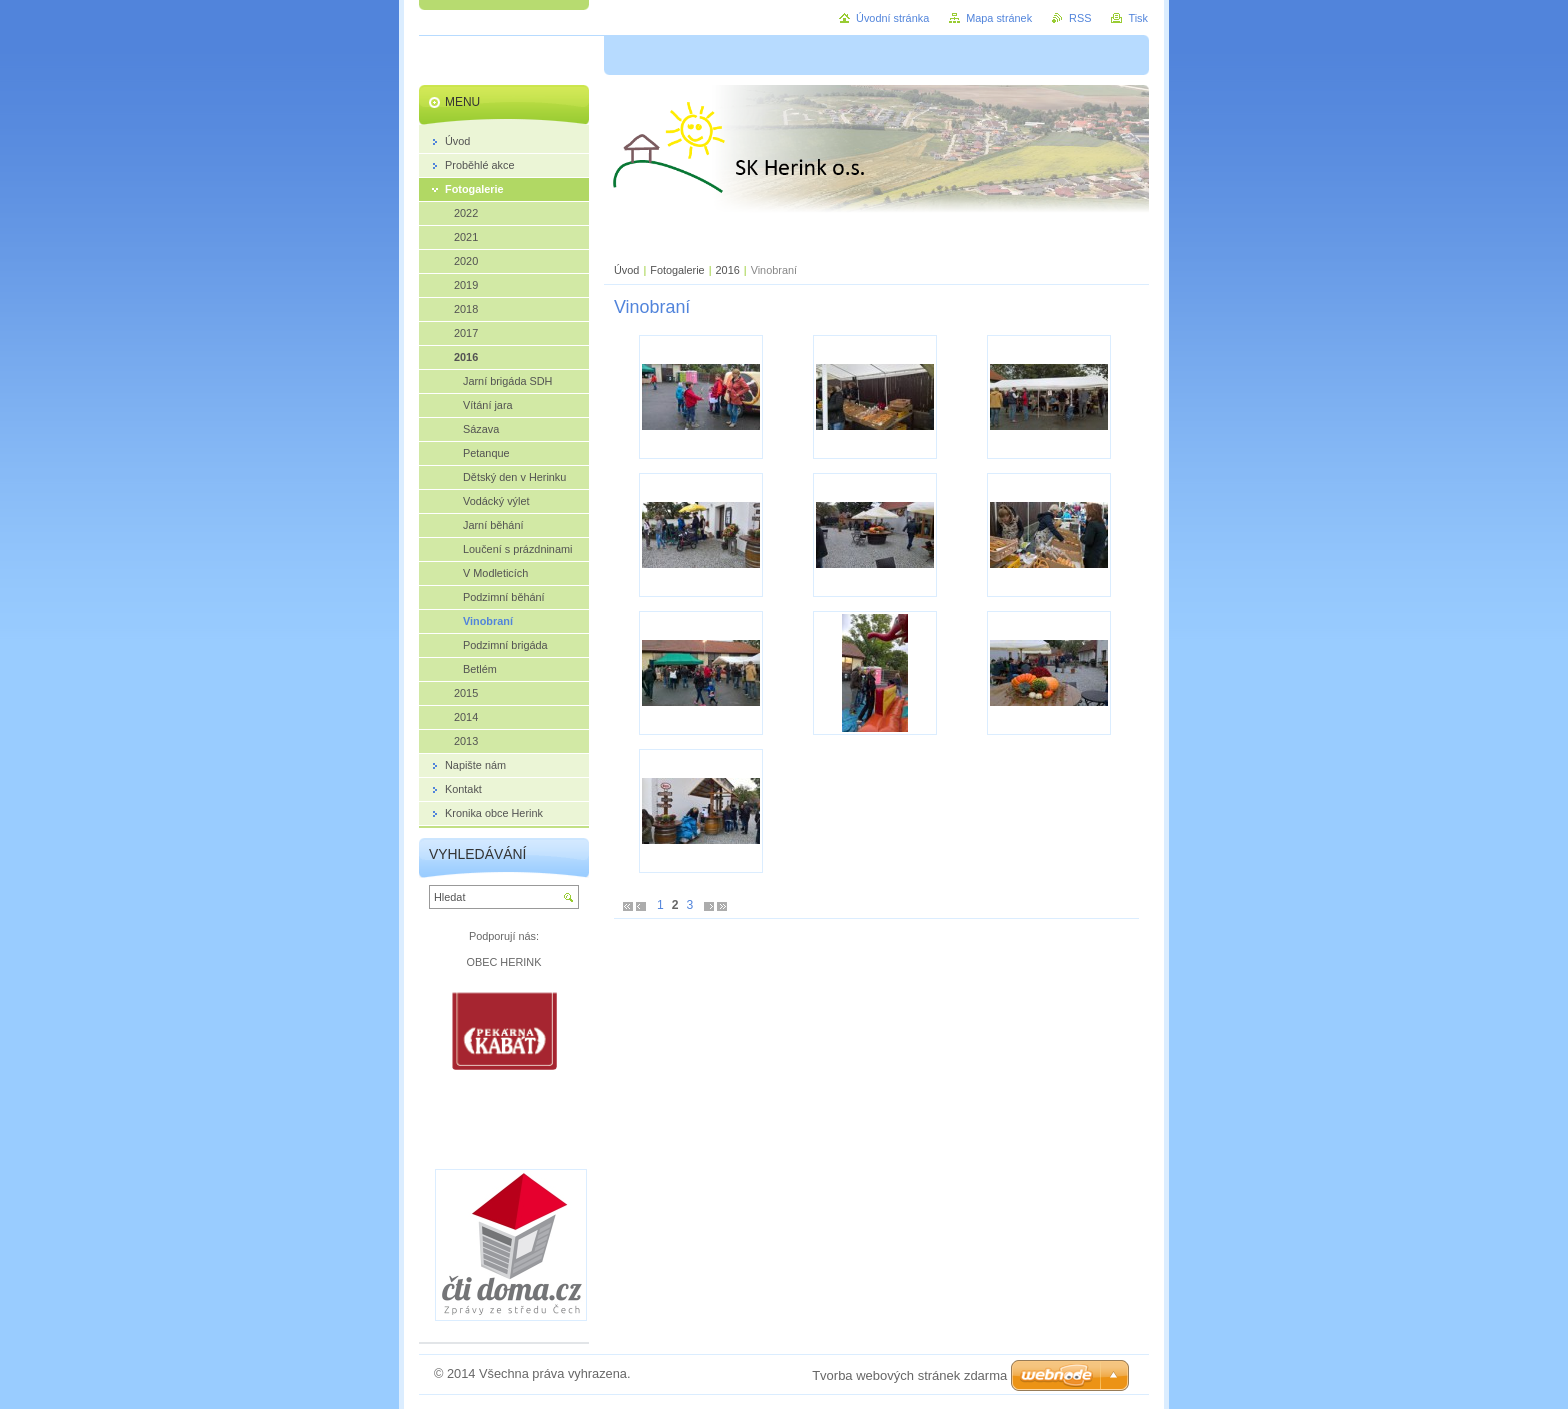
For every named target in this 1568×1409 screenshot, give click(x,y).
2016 (728, 270)
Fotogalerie (677, 270)
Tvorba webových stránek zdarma (909, 1375)
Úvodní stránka (892, 18)
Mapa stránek (999, 18)
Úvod (626, 270)
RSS (1080, 18)
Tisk (1138, 18)
